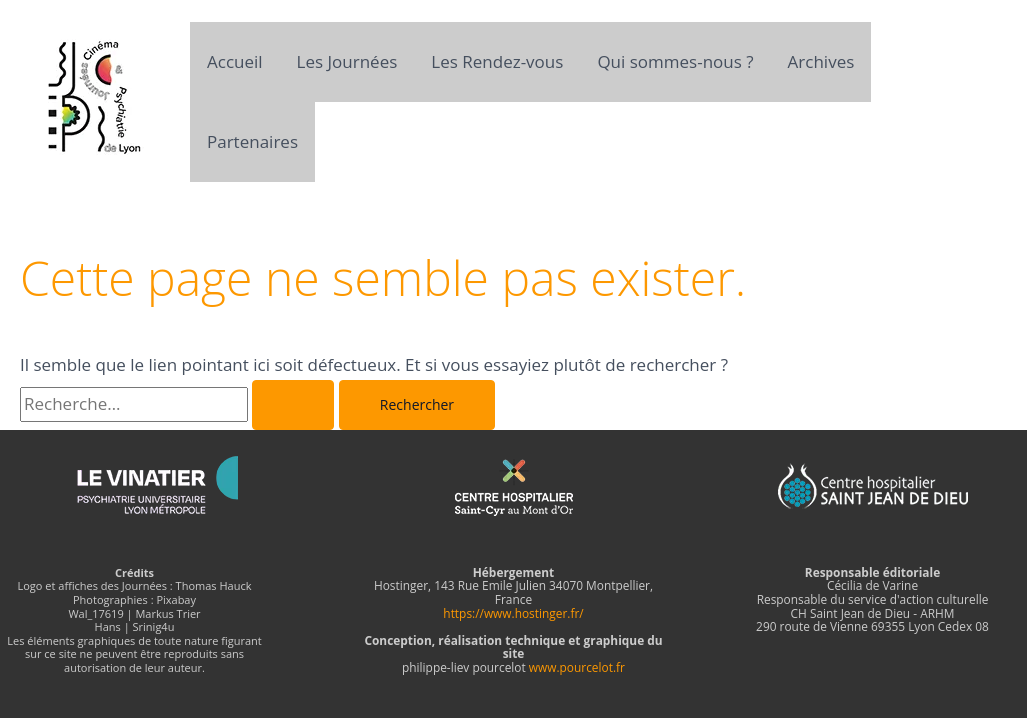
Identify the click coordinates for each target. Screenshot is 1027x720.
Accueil (235, 61)
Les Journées (347, 61)
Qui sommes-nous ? (675, 61)
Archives (821, 61)
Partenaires (252, 141)
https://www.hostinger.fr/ (513, 613)
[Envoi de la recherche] (293, 405)
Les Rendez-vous (497, 61)
